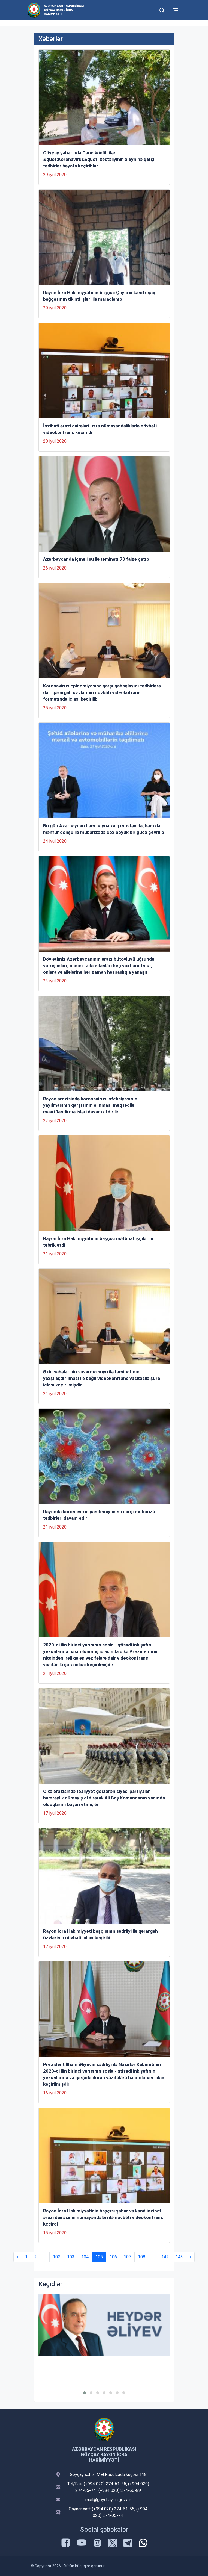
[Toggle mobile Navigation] (175, 10)
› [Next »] (190, 2256)
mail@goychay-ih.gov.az (108, 2499)
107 (127, 2256)
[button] (84, 2392)
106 (113, 2256)
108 (141, 2256)
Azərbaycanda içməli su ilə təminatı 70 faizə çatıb (96, 559)
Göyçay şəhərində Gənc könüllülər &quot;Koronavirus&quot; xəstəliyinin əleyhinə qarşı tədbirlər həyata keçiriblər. (99, 159)
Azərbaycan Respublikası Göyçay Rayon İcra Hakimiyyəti (64, 10)
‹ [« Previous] (17, 2256)
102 (56, 2256)
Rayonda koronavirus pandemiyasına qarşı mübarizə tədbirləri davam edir (99, 1515)
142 (165, 2256)
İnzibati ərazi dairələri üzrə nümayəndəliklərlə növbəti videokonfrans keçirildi (100, 429)
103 (70, 2256)
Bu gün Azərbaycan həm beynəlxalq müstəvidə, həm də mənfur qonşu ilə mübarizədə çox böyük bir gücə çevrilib (103, 829)
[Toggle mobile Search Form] (162, 9)
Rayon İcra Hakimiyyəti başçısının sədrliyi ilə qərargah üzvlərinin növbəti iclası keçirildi (100, 1934)
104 (85, 2256)
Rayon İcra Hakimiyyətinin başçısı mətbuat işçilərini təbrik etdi (98, 1242)
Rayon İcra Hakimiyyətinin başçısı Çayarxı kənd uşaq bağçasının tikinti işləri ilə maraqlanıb (99, 296)
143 (179, 2256)
